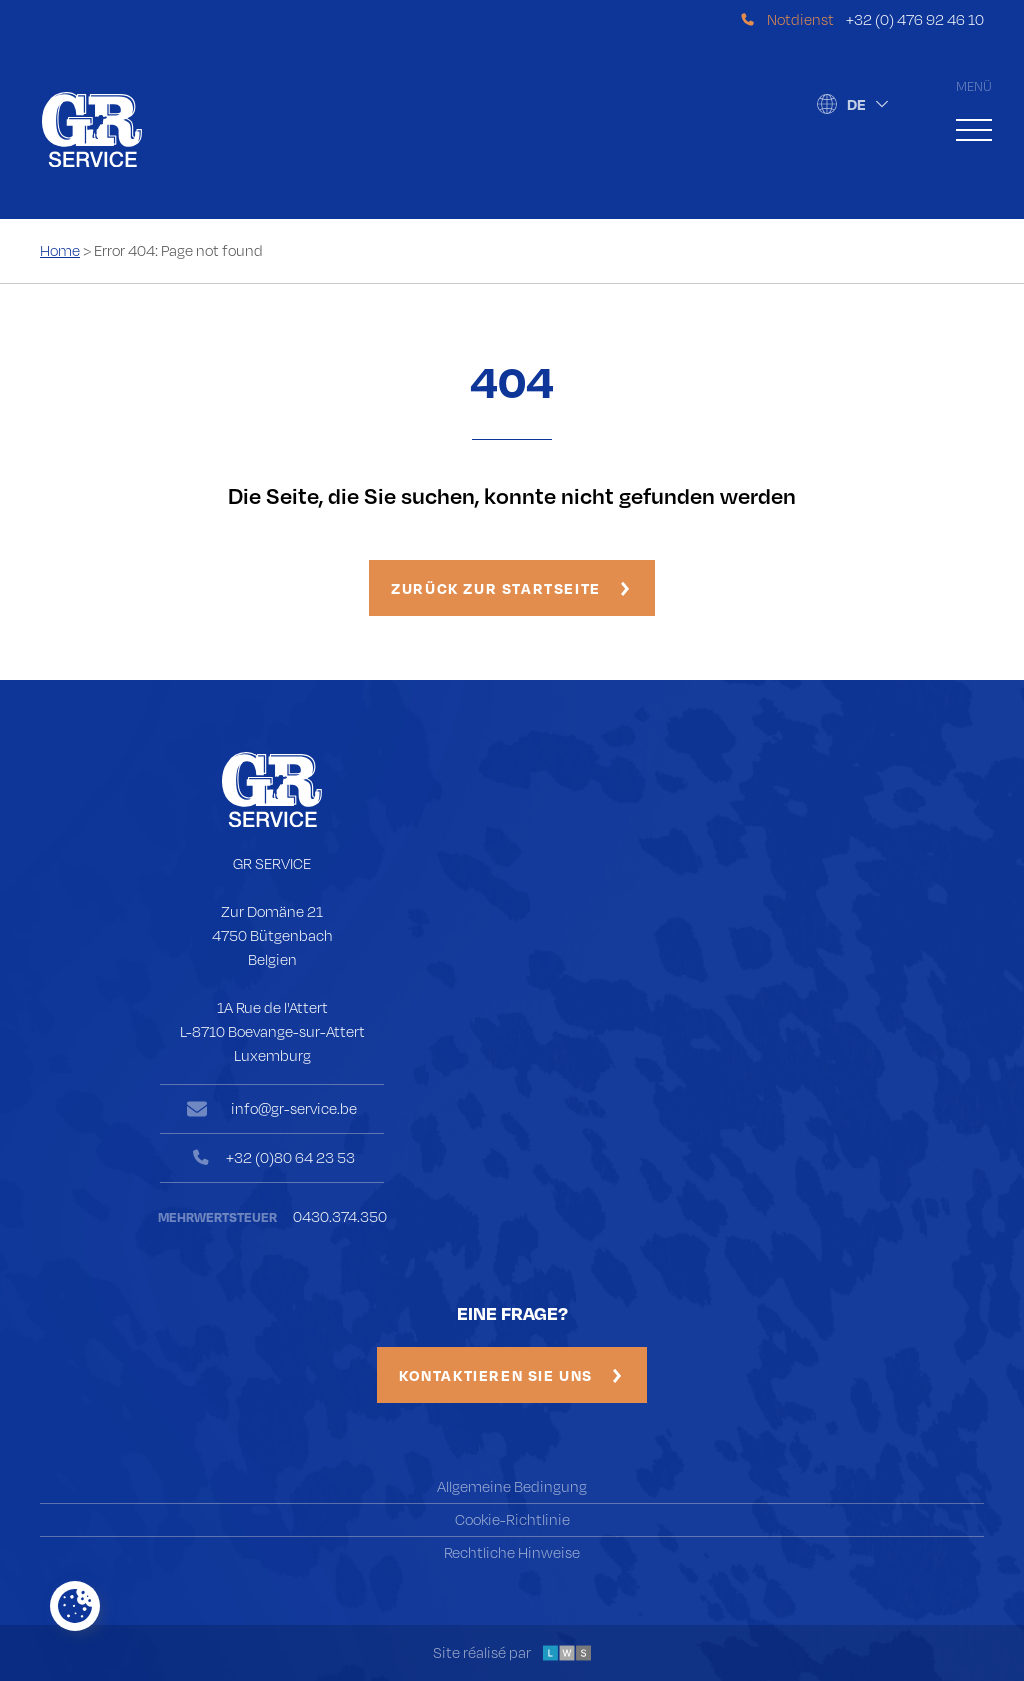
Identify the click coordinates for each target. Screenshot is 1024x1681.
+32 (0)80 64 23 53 (284, 1160)
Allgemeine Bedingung (512, 1486)
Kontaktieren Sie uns (510, 1375)
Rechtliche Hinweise (512, 1552)
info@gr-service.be (285, 1114)
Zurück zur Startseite (510, 588)
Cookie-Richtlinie (512, 1519)
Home (60, 250)
